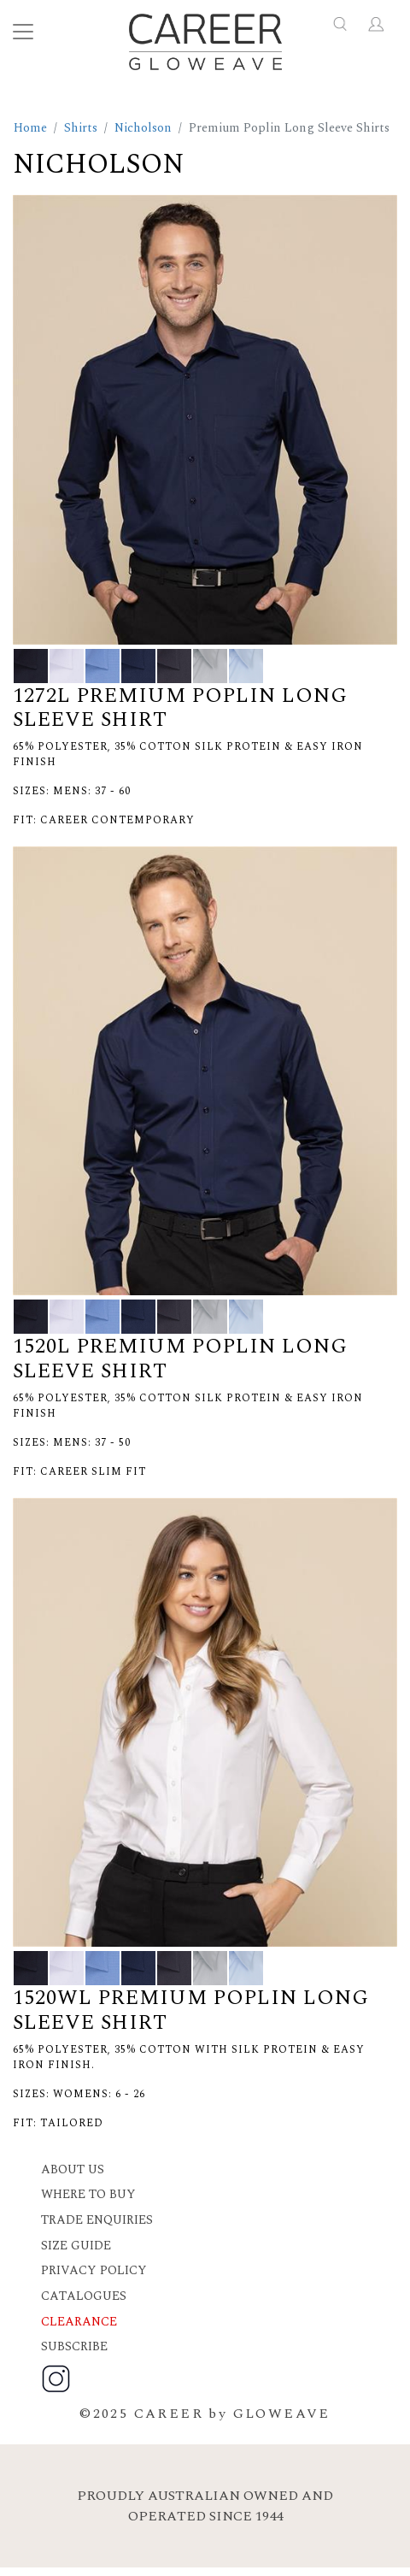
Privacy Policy (94, 2270)
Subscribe (74, 2346)
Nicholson (143, 128)
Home (30, 128)
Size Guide (76, 2246)
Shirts (80, 128)
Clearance (79, 2322)
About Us (72, 2169)
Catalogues (83, 2296)
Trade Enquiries (97, 2220)
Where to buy (88, 2194)
